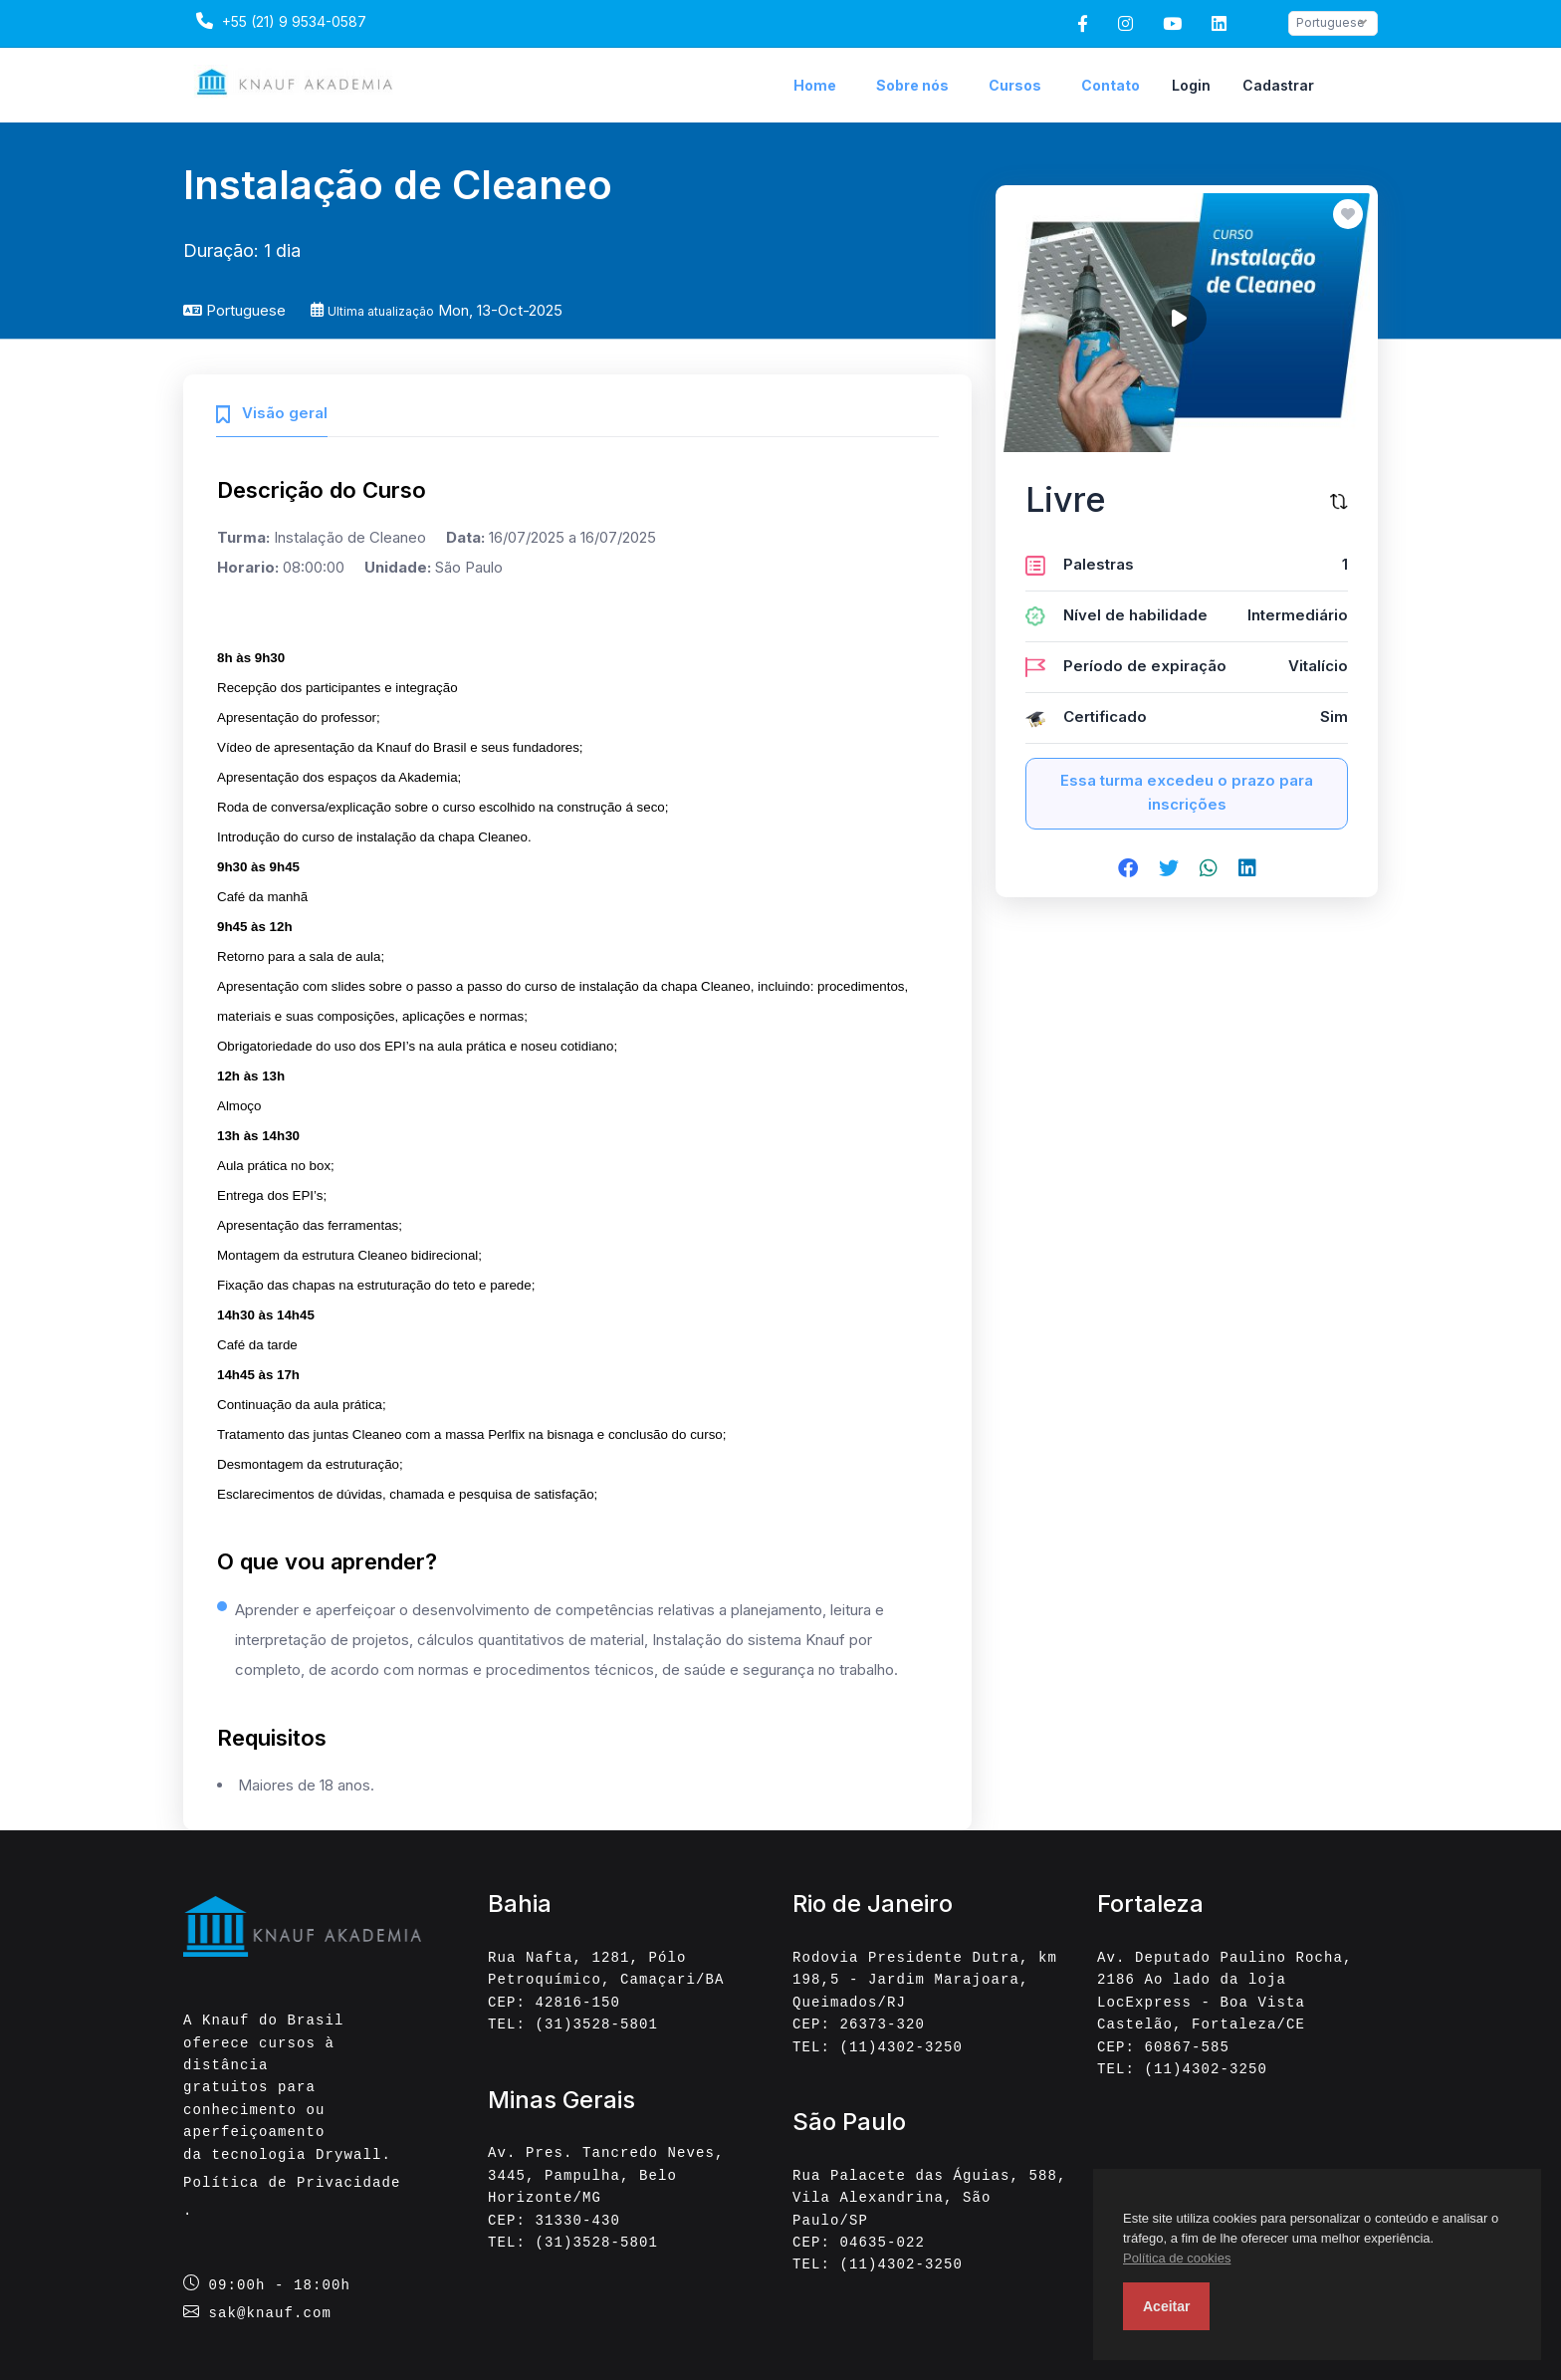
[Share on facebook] (1128, 869)
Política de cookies (1176, 2258)
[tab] (272, 410)
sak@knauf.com (271, 2312)
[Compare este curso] (1339, 500)
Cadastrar (1278, 85)
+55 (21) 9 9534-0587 (278, 20)
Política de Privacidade (292, 2182)
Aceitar (1166, 2306)
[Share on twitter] (1169, 869)
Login (1191, 85)
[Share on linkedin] (1247, 869)
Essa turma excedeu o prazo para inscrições (1186, 792)
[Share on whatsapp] (1209, 869)
